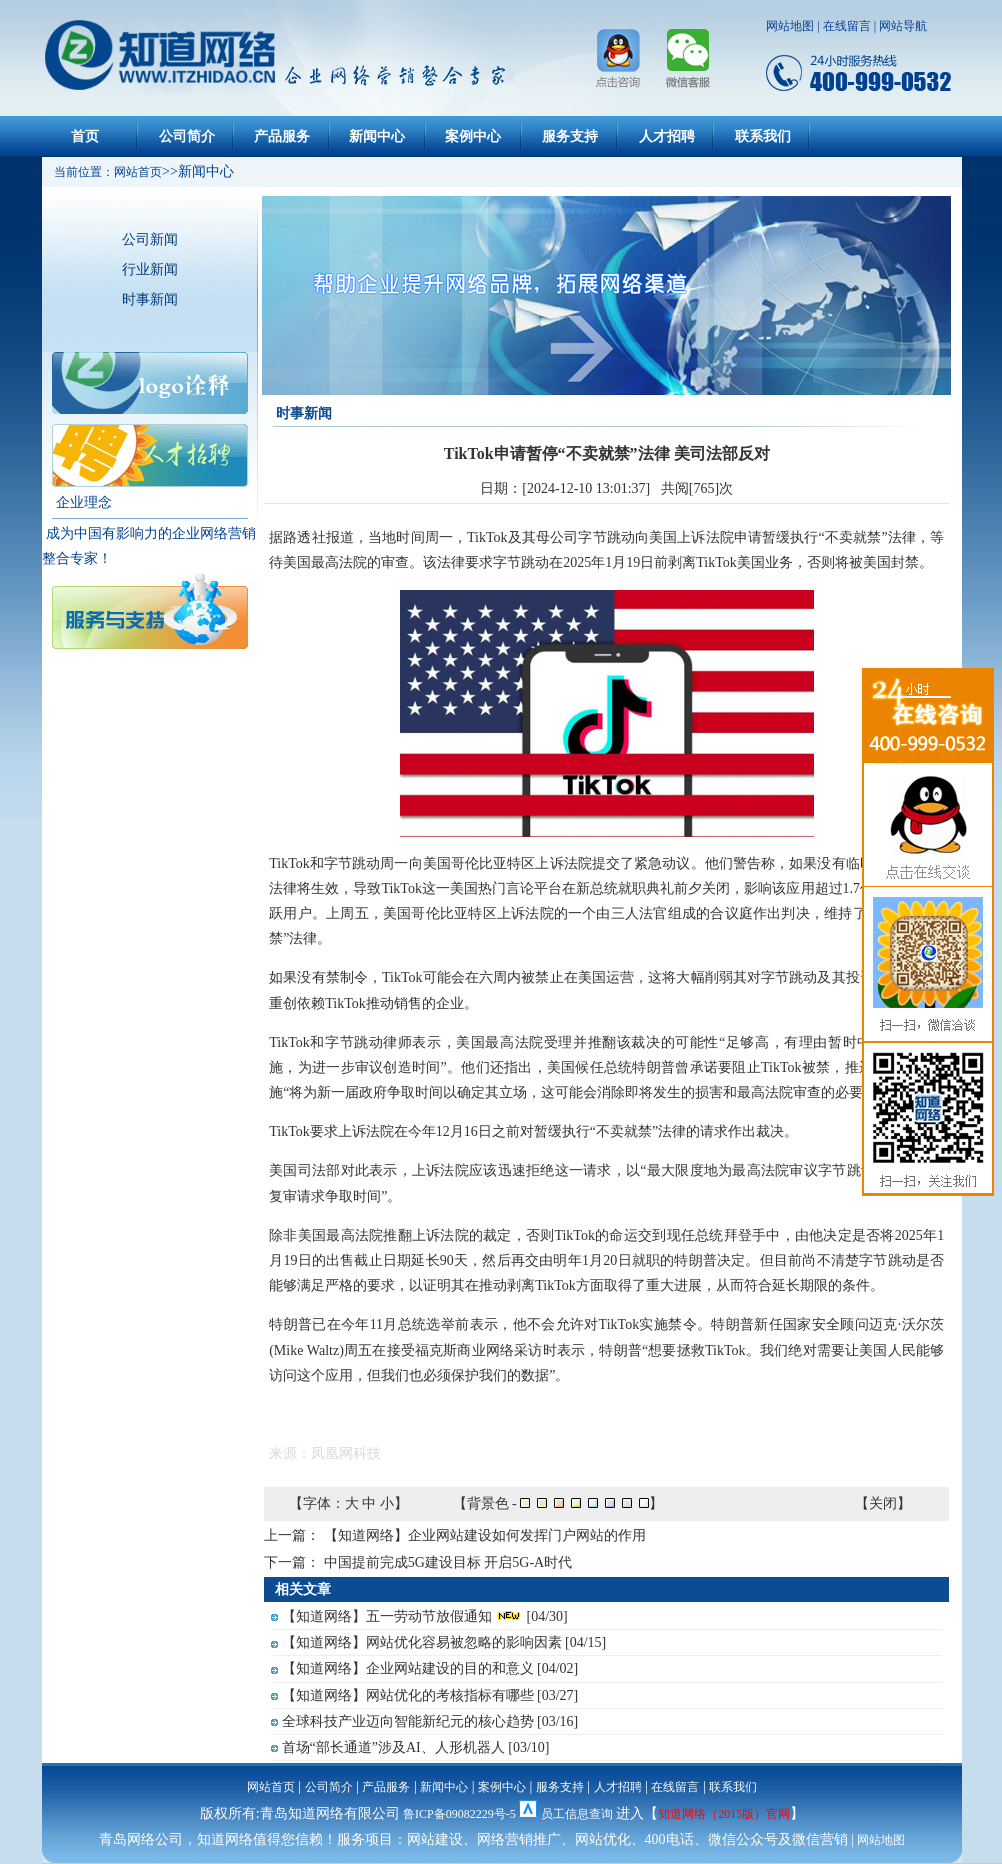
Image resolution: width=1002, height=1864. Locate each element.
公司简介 (187, 136)
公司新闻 (150, 239)
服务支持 (570, 136)
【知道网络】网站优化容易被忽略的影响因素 (422, 1642)
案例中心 (473, 136)
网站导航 (903, 26)
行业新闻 (150, 269)
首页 (85, 136)
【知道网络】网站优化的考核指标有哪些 (408, 1695)
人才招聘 (667, 136)
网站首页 (271, 1787)
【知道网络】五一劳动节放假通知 (387, 1616)
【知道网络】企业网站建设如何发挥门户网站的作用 (485, 1535)
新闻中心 (377, 136)
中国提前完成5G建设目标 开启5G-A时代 (448, 1562)
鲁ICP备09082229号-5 (459, 1814)
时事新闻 (150, 299)
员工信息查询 (577, 1814)
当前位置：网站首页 (102, 172)
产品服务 (282, 136)
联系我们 (763, 136)
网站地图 (790, 26)
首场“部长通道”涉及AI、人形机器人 (393, 1747)
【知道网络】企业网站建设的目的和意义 (408, 1668)
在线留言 (847, 26)
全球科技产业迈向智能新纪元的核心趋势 (408, 1721)
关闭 (883, 1503)
